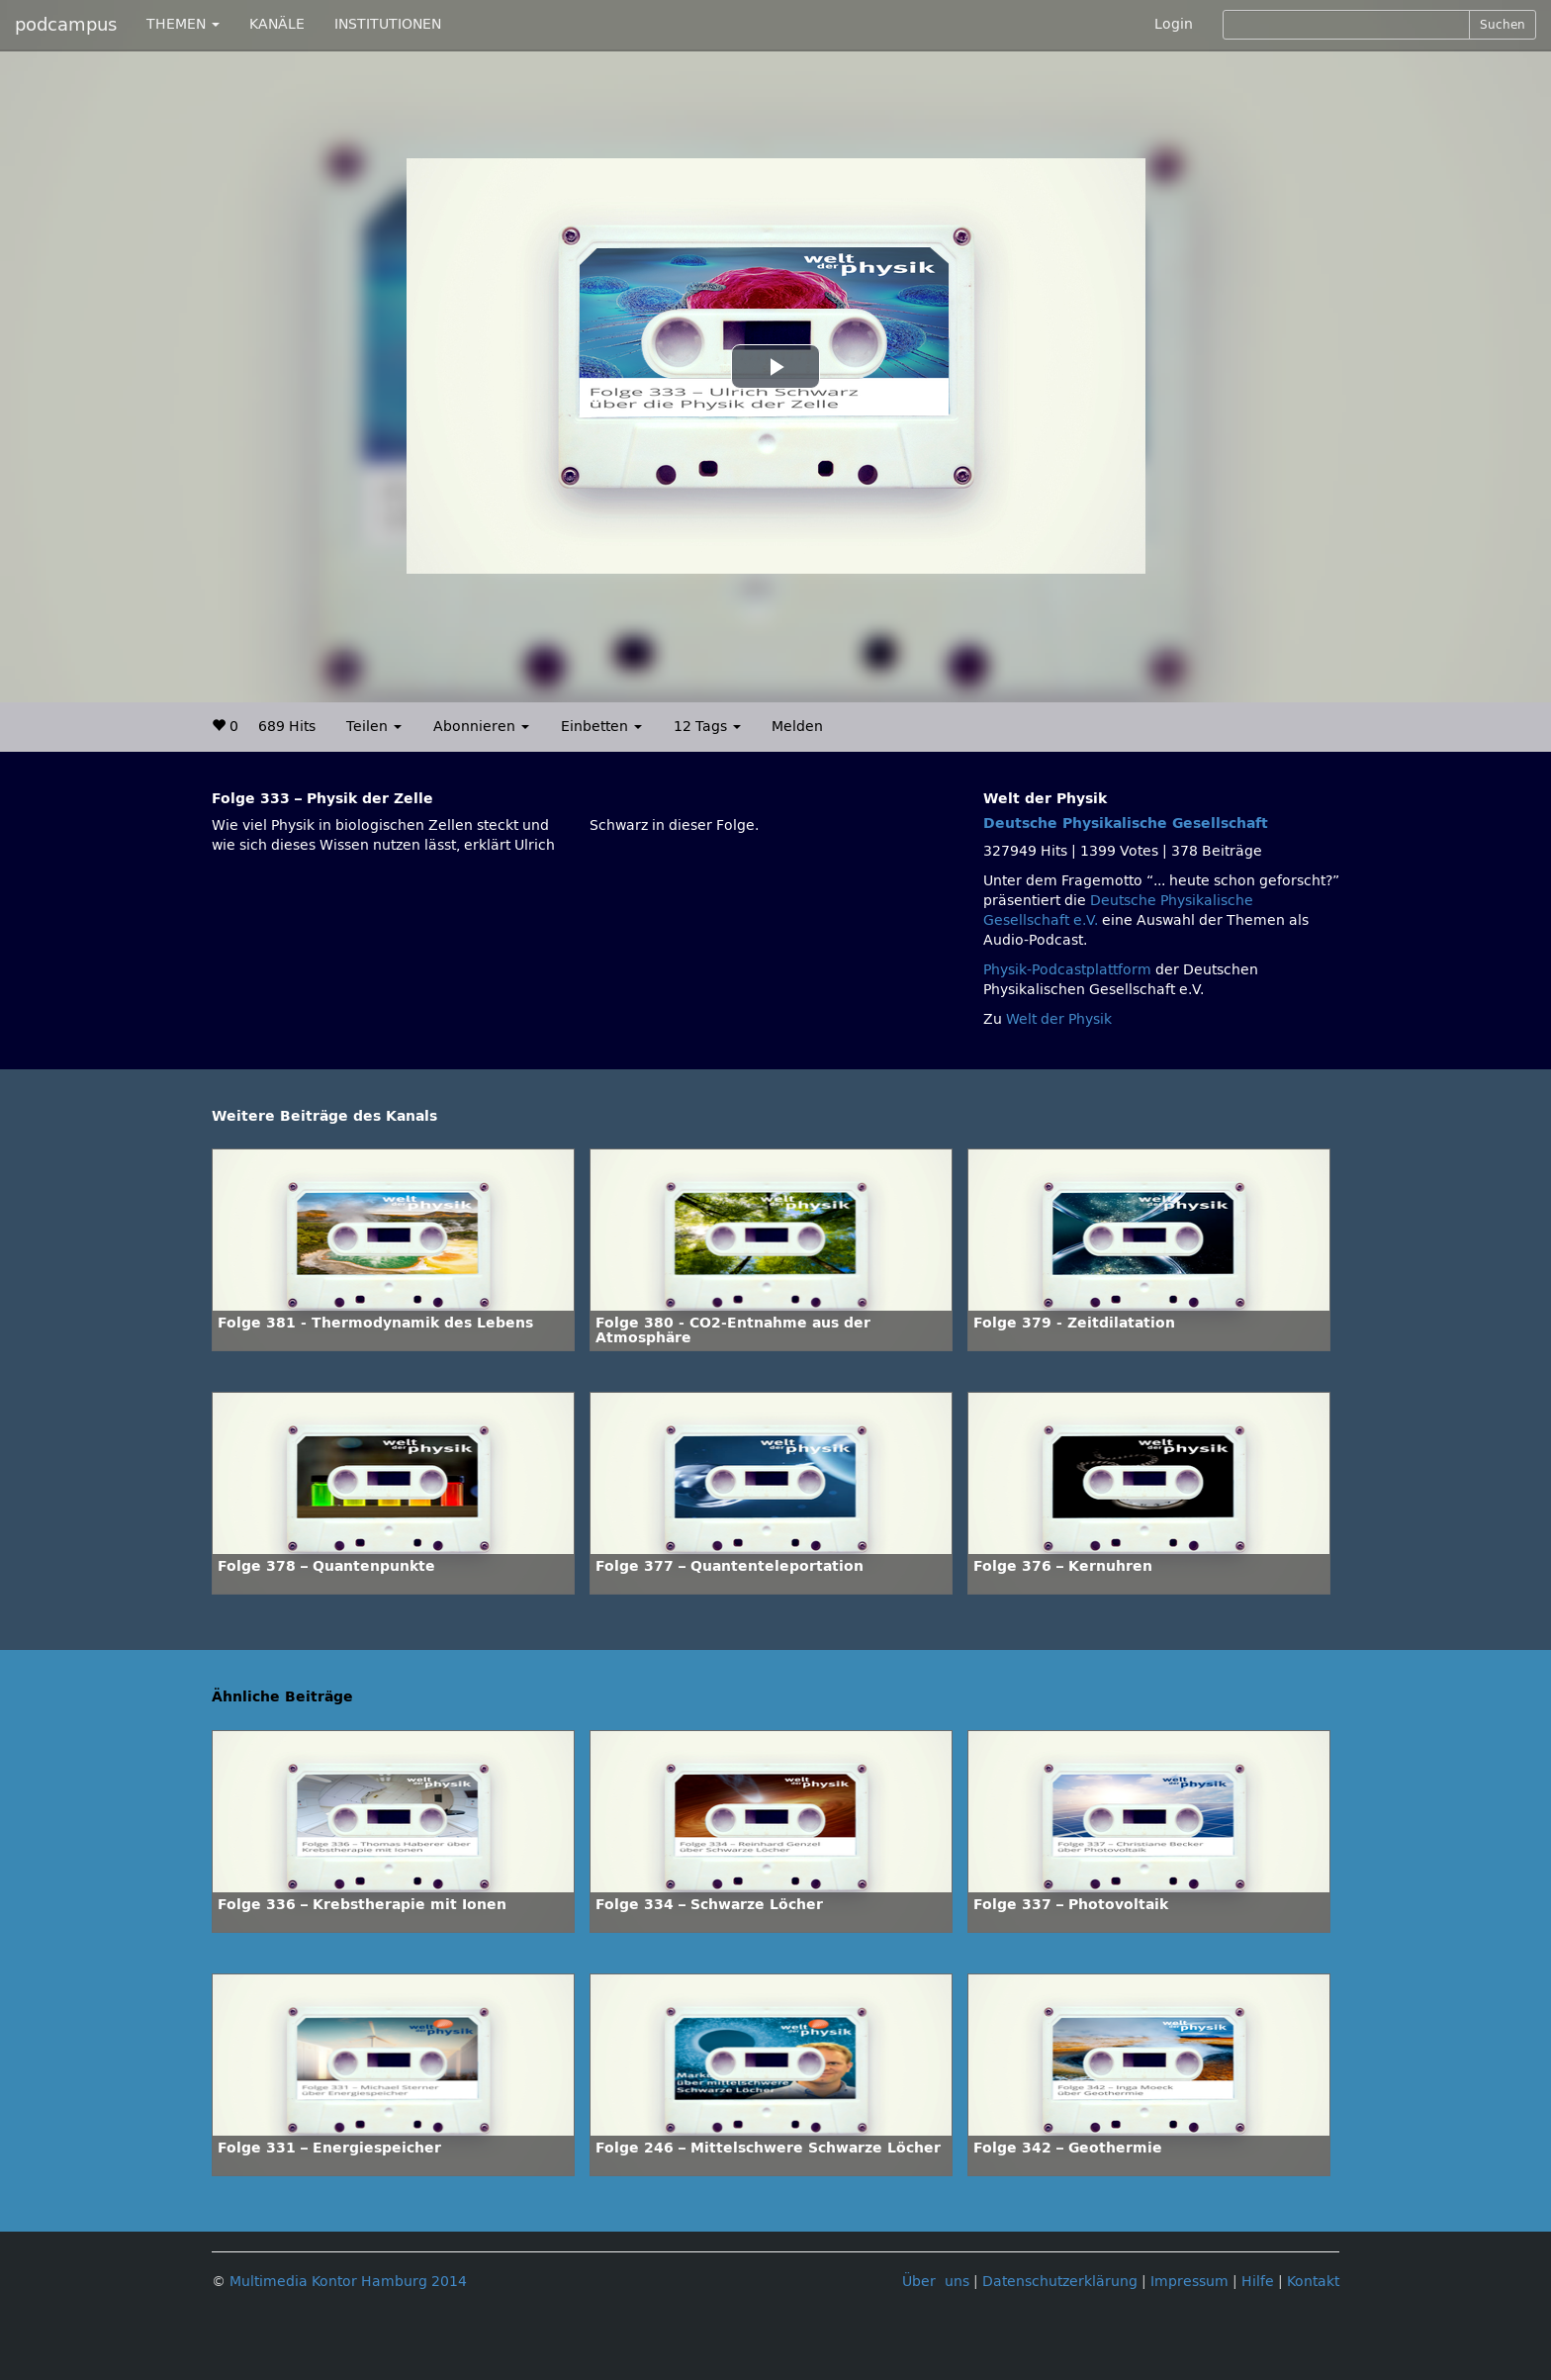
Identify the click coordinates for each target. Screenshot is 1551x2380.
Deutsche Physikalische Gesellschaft (1125, 823)
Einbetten (601, 726)
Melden (797, 726)
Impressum (1189, 2281)
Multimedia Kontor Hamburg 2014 (348, 2281)
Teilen (374, 726)
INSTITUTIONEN (387, 24)
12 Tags (707, 726)
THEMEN (183, 24)
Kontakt (1313, 2281)
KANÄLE (277, 24)
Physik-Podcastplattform (1067, 969)
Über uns (935, 2281)
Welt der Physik (1059, 1019)
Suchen (1502, 25)
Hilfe (1257, 2281)
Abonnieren (481, 726)
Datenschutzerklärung (1060, 2281)
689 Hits (287, 726)
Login (1173, 24)
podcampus (66, 25)
